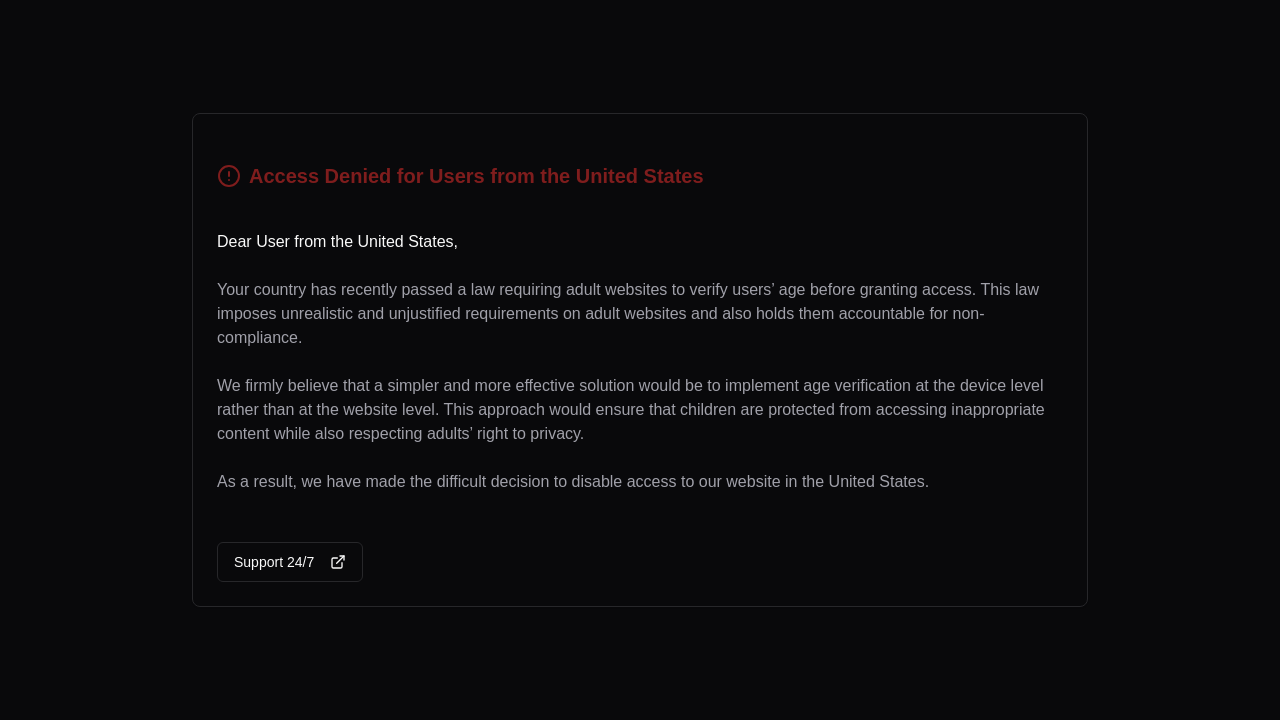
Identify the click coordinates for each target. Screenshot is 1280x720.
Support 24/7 (290, 562)
